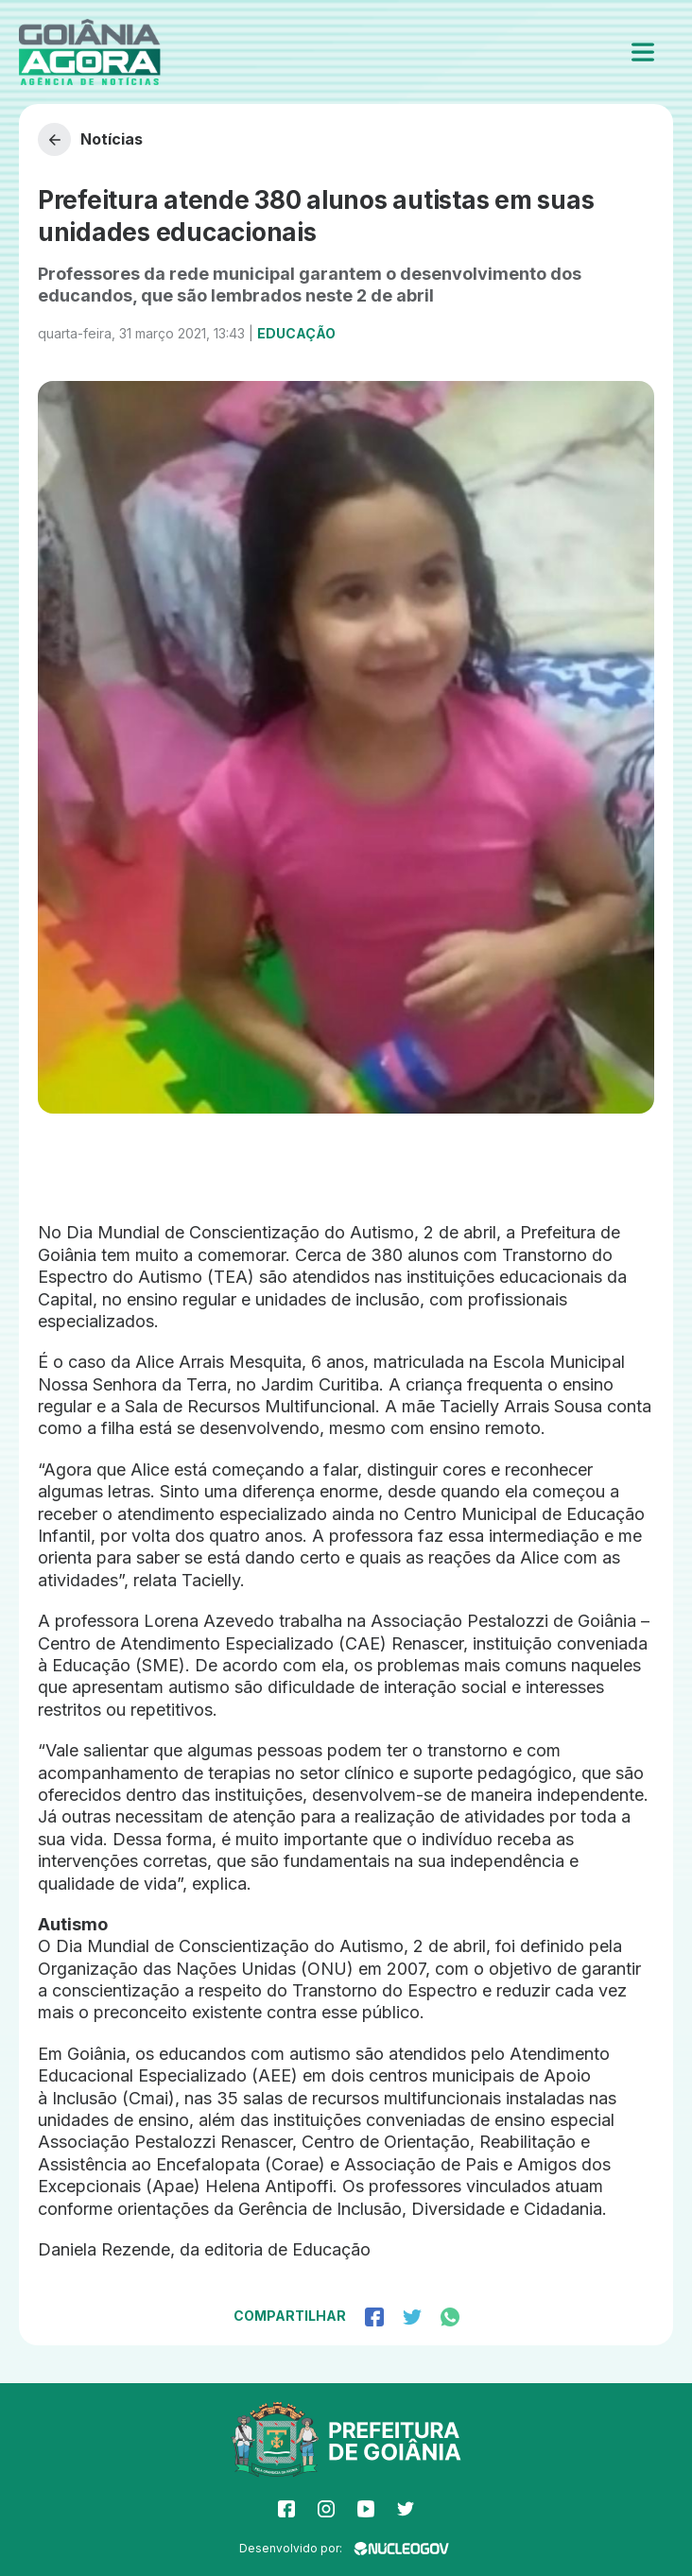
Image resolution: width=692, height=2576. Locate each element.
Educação (296, 333)
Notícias (90, 139)
